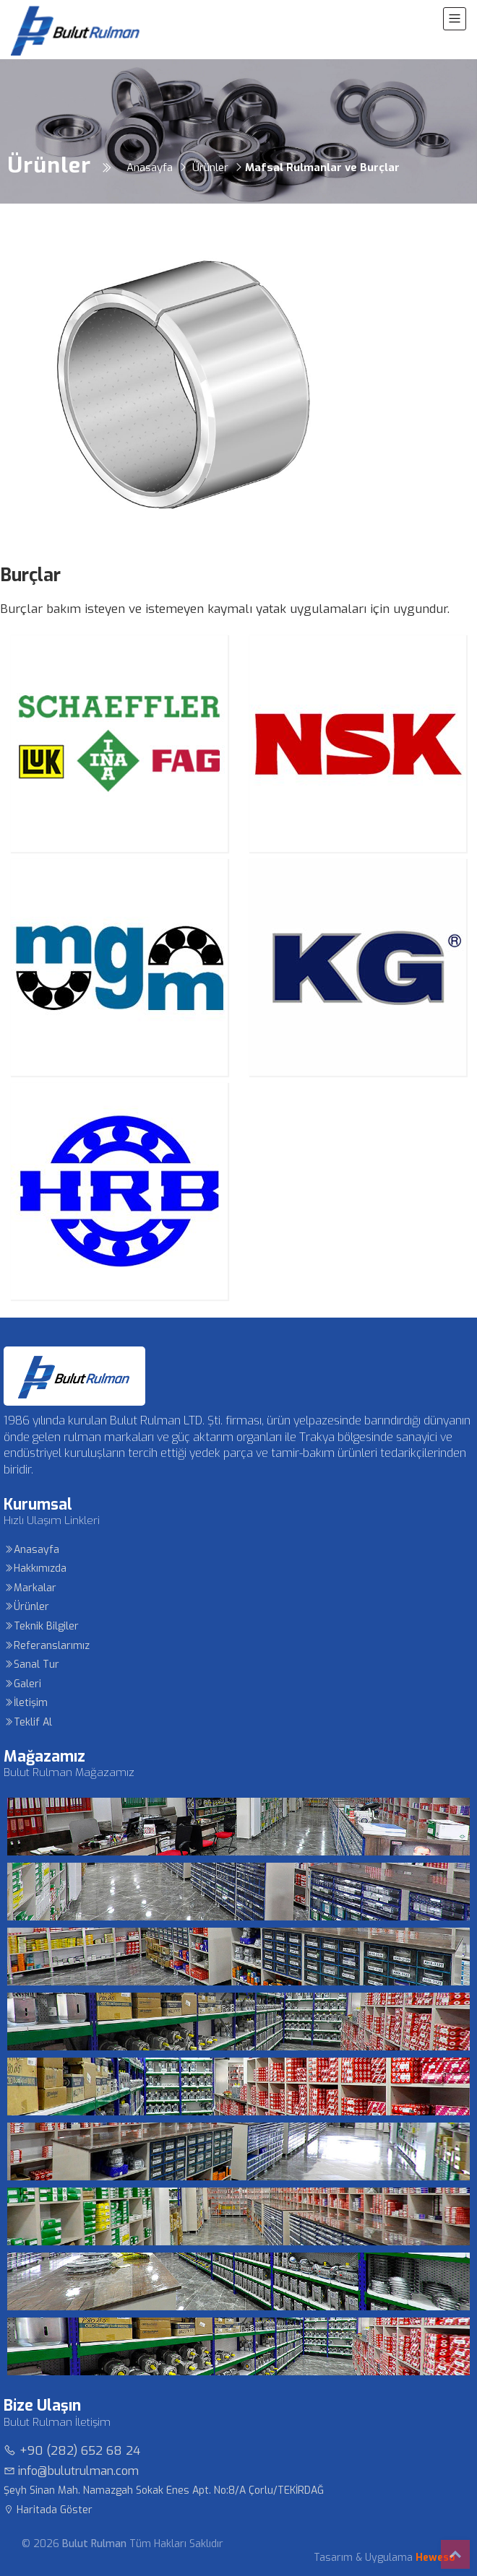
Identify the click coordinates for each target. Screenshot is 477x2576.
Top (455, 2554)
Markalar (30, 1588)
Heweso (435, 2557)
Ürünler (26, 1607)
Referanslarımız (47, 1646)
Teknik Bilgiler (41, 1626)
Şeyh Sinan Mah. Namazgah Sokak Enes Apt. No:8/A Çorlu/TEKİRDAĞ (164, 2490)
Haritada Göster (48, 2510)
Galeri (22, 1684)
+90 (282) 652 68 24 (72, 2450)
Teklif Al (28, 1722)
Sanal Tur (31, 1664)
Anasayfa (31, 1550)
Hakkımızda (35, 1568)
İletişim (26, 1703)
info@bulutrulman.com (71, 2471)
